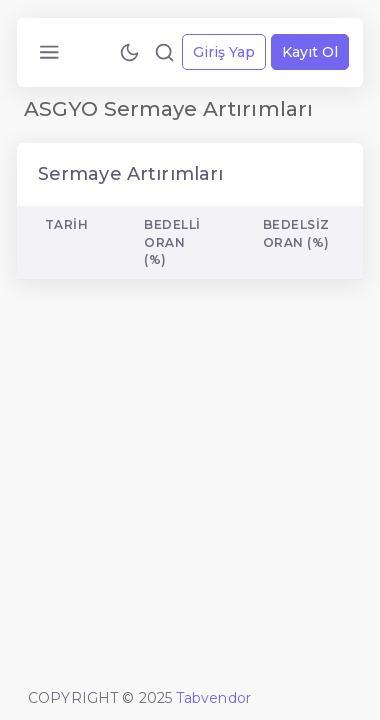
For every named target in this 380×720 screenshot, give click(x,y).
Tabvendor (213, 698)
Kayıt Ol (310, 52)
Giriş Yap (224, 52)
